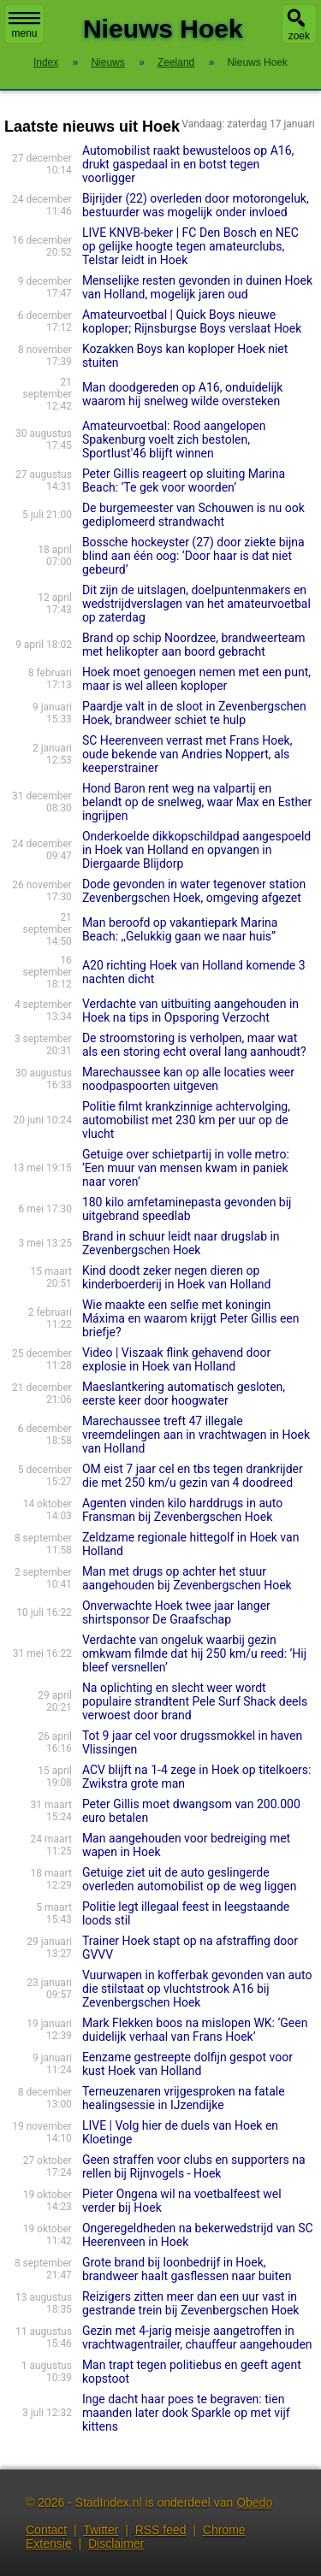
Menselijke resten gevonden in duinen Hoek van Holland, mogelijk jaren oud (197, 287)
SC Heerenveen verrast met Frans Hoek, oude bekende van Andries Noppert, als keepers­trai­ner (187, 754)
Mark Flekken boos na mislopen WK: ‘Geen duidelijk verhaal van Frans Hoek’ (195, 2029)
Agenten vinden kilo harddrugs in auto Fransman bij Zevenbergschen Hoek (182, 1510)
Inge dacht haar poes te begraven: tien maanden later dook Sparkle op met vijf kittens (186, 2412)
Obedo (254, 2502)
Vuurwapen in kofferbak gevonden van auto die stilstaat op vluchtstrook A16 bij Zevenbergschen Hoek (197, 1988)
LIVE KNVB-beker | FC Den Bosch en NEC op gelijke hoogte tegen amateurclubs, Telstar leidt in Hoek (190, 246)
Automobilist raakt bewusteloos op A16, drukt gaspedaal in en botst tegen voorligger (188, 164)
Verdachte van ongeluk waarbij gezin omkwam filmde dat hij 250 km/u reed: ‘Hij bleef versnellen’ (194, 1653)
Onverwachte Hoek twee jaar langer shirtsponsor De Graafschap (176, 1612)
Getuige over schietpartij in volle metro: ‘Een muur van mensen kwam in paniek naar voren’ (185, 1167)
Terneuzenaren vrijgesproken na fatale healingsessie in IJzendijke (183, 2098)
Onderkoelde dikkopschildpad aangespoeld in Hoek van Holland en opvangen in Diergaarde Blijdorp (196, 849)
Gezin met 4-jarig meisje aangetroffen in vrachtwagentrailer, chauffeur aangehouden (197, 2337)
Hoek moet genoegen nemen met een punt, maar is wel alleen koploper (196, 679)
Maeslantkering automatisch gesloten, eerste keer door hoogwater (183, 1393)
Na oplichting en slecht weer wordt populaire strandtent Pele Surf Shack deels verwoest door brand (194, 1701)
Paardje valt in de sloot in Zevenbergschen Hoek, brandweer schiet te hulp (194, 713)
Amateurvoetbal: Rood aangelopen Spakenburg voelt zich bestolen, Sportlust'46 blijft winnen (174, 439)
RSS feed (161, 2530)
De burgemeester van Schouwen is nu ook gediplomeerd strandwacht (193, 514)
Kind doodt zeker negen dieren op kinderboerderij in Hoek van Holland (176, 1277)
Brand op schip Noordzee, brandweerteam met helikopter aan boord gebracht (194, 644)
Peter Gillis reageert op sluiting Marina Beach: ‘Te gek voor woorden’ (183, 480)
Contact (46, 2530)
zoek (299, 36)
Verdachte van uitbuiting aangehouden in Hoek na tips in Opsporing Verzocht (190, 1010)
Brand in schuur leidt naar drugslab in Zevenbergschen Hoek (181, 1243)
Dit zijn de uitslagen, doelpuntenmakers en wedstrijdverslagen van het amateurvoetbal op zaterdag (196, 603)
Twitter (100, 2530)
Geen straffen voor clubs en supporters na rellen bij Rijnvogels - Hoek (194, 2166)
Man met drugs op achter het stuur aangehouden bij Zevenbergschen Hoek (187, 1578)
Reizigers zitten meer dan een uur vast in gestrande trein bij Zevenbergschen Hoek (191, 2303)
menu (24, 25)
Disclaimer (116, 2543)
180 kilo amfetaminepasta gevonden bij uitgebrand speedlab (187, 1209)
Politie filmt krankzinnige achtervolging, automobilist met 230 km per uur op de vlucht (186, 1120)
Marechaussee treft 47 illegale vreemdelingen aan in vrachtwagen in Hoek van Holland (196, 1434)
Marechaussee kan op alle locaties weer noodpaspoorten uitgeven (188, 1079)
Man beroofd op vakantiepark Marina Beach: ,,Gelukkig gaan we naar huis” (180, 929)
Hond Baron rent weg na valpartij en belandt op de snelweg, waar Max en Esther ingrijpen (197, 801)
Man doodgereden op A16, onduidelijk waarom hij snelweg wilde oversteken (182, 394)
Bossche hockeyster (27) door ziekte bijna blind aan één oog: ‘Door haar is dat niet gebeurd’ (193, 555)
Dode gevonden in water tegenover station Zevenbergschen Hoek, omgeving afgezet (194, 891)
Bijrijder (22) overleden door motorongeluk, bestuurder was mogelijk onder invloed (195, 205)
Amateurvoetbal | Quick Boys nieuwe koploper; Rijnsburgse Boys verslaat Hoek (192, 321)
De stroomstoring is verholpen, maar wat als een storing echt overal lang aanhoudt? (194, 1044)
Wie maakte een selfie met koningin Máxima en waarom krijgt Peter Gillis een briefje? (191, 1318)
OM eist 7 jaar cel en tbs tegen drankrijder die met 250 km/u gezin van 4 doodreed (192, 1475)
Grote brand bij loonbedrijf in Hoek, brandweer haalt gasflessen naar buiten (187, 2269)
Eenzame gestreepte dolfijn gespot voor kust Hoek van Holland (187, 2064)
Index (45, 62)
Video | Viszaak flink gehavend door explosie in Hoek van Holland (176, 1359)
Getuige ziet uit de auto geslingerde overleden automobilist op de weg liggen (189, 1879)
